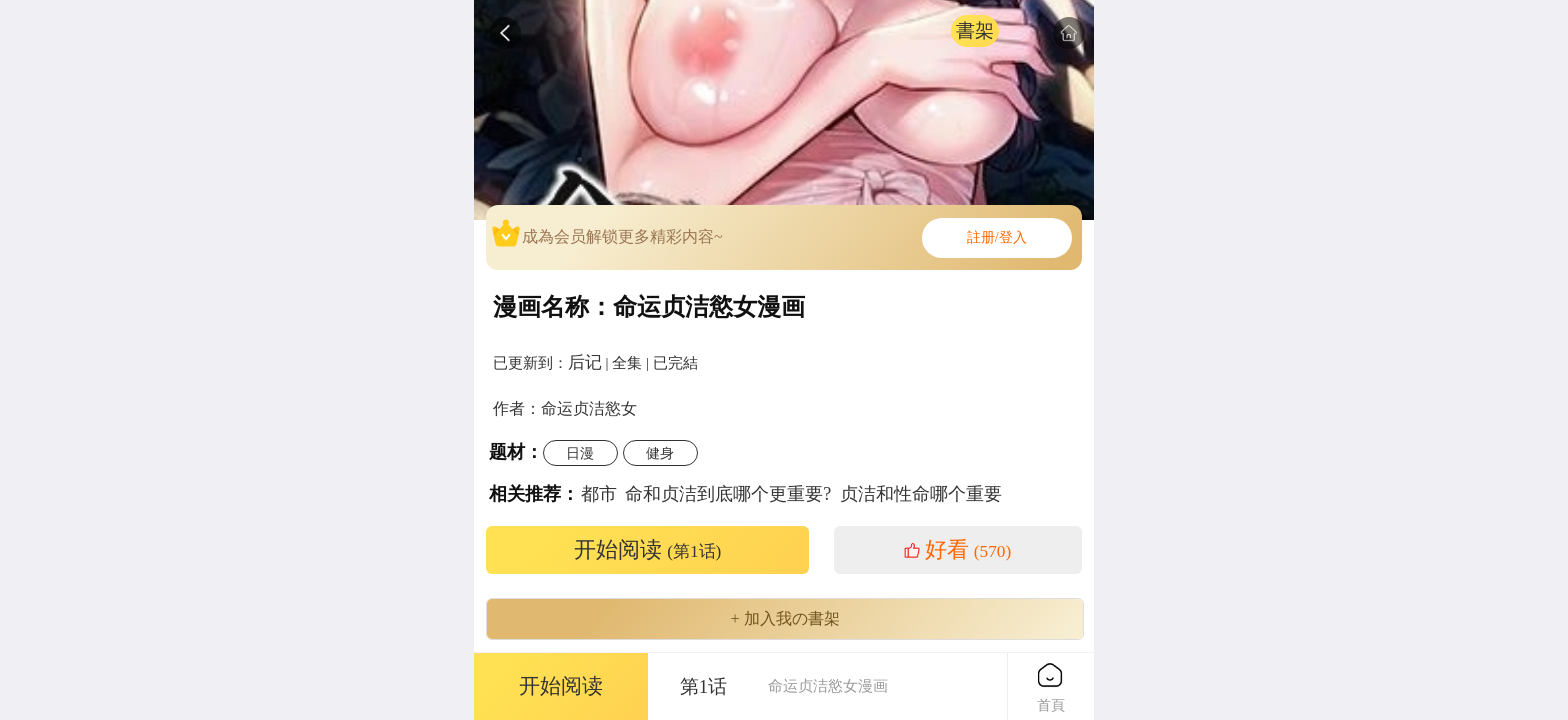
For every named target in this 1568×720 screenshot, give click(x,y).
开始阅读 (648, 550)
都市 (599, 494)
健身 (660, 453)
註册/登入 (997, 237)
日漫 (580, 453)
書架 (975, 30)
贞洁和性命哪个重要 (921, 494)
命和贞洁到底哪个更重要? (728, 494)
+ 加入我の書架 (784, 619)
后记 (585, 362)
